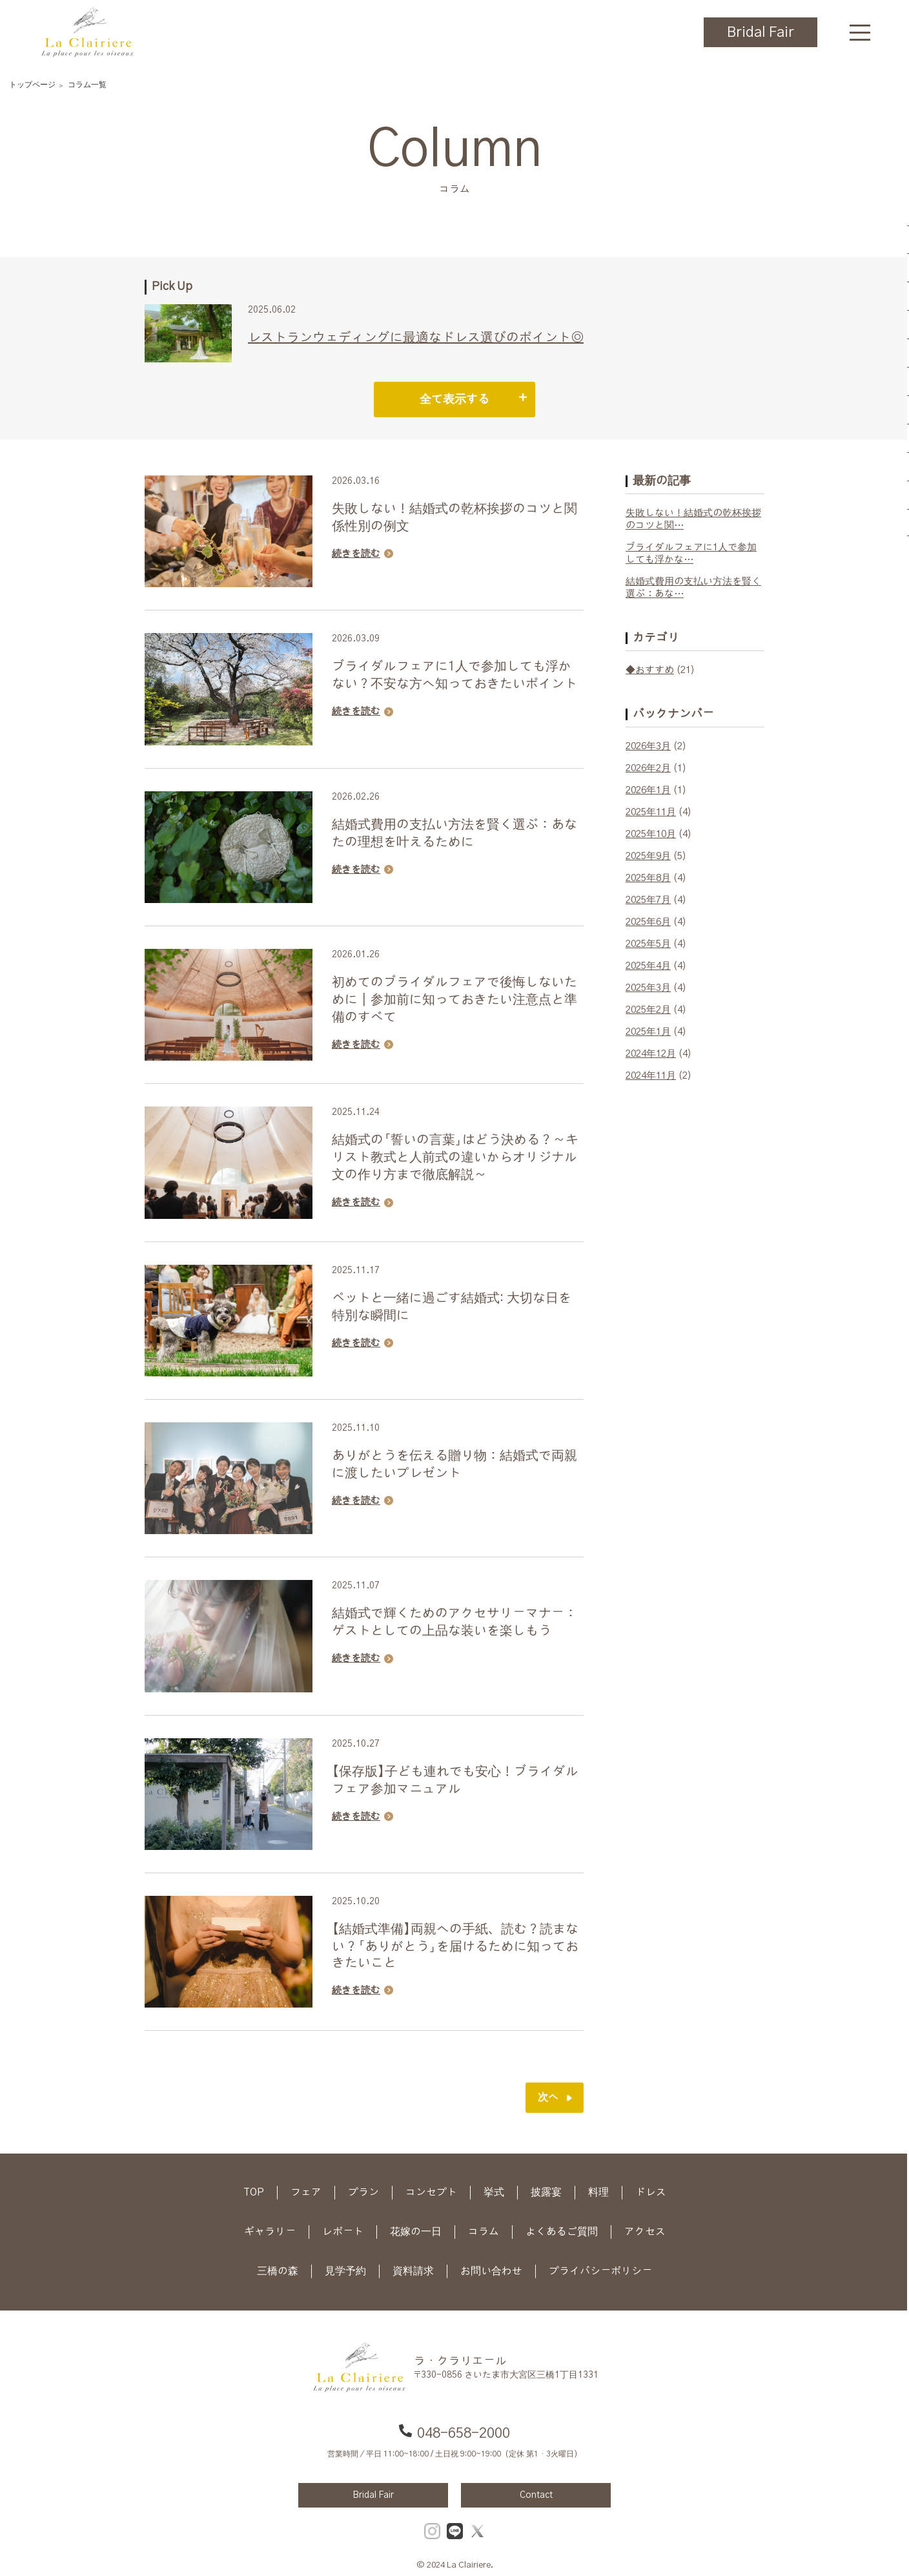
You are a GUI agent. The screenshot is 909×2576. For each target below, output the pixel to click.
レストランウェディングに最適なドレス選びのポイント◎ (416, 337)
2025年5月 (648, 944)
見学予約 (345, 2271)
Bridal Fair (760, 32)
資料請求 (413, 2271)
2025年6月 (648, 922)
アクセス (645, 2232)
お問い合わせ (491, 2271)
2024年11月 (651, 1076)
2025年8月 (648, 878)
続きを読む (356, 554)
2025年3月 (648, 988)
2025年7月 (648, 900)
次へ (548, 2097)
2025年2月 (648, 1010)
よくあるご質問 (562, 2232)
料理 (598, 2192)
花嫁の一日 (416, 2232)
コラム (483, 2232)
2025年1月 (648, 1032)
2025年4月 (648, 966)
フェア (306, 2192)
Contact (536, 2495)
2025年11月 (651, 812)
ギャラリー (270, 2232)
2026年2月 (648, 768)
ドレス (650, 2192)
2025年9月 (648, 856)
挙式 (494, 2192)
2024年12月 (651, 1054)
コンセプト (431, 2192)
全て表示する (454, 400)
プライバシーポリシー (600, 2271)
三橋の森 (277, 2271)
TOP (253, 2192)
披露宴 (546, 2192)
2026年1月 (648, 790)
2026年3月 (648, 746)
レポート (342, 2232)
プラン (363, 2192)
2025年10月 (651, 834)
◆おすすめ (650, 670)
